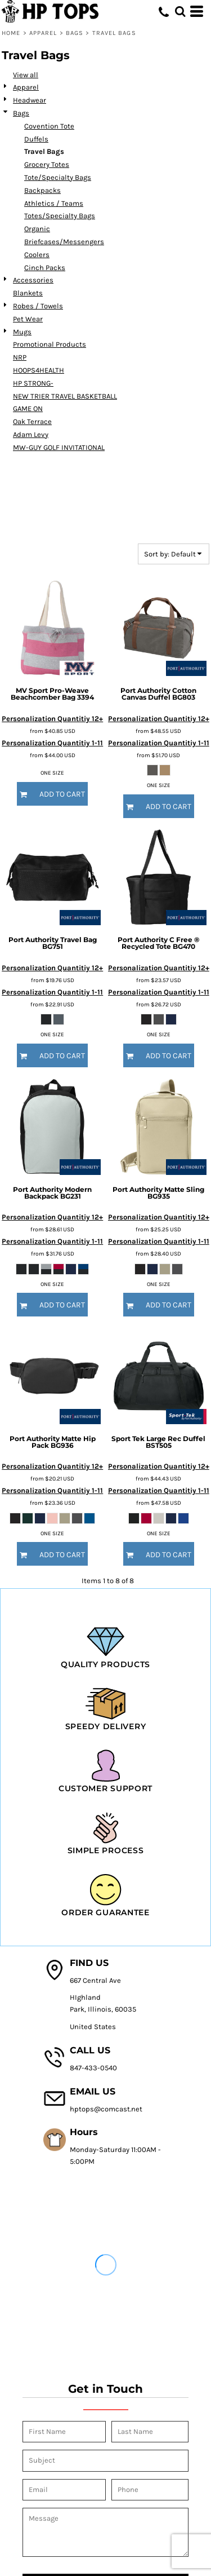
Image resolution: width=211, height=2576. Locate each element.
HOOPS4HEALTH (38, 370)
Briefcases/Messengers (64, 241)
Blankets (28, 293)
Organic (37, 228)
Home (11, 33)
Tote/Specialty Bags (57, 177)
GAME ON (28, 408)
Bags (74, 33)
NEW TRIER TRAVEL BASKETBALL (65, 396)
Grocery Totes (46, 164)
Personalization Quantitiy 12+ (52, 718)
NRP (19, 357)
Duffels (36, 139)
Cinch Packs (44, 267)
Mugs (22, 332)
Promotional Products (49, 344)
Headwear (29, 100)
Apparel (43, 33)
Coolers (37, 254)
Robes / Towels (38, 306)
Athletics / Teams (53, 203)
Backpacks (42, 190)
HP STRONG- (33, 383)
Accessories (33, 280)
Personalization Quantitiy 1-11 (52, 743)
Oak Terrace (32, 421)
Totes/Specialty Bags (59, 215)
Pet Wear (28, 319)
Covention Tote (49, 126)
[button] (180, 11)
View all (25, 74)
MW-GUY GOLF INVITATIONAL (59, 447)
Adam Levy (30, 434)
